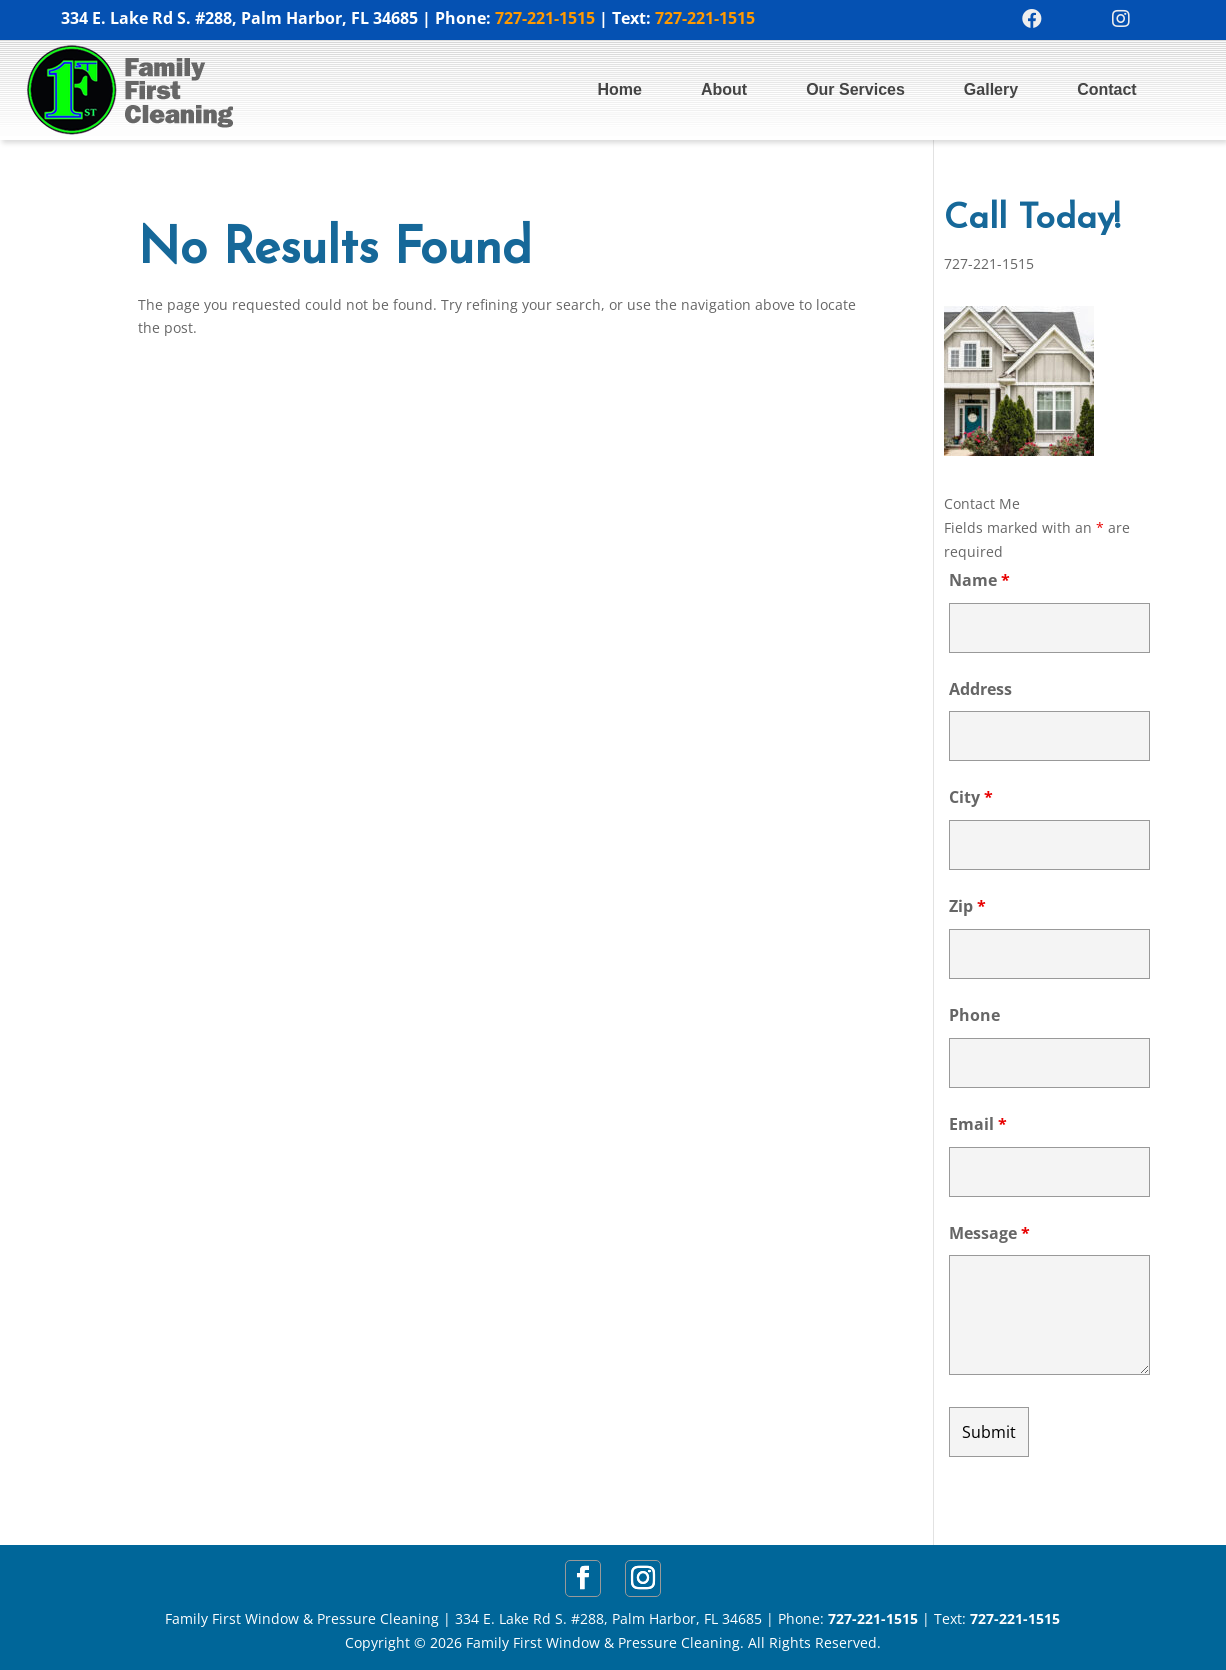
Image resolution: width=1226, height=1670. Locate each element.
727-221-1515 (545, 18)
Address (980, 689)
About (724, 89)
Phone (974, 1015)
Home (619, 89)
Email (978, 1124)
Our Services (855, 89)
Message (989, 1233)
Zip (967, 906)
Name (979, 580)
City (971, 797)
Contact (1107, 89)
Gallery (991, 89)
